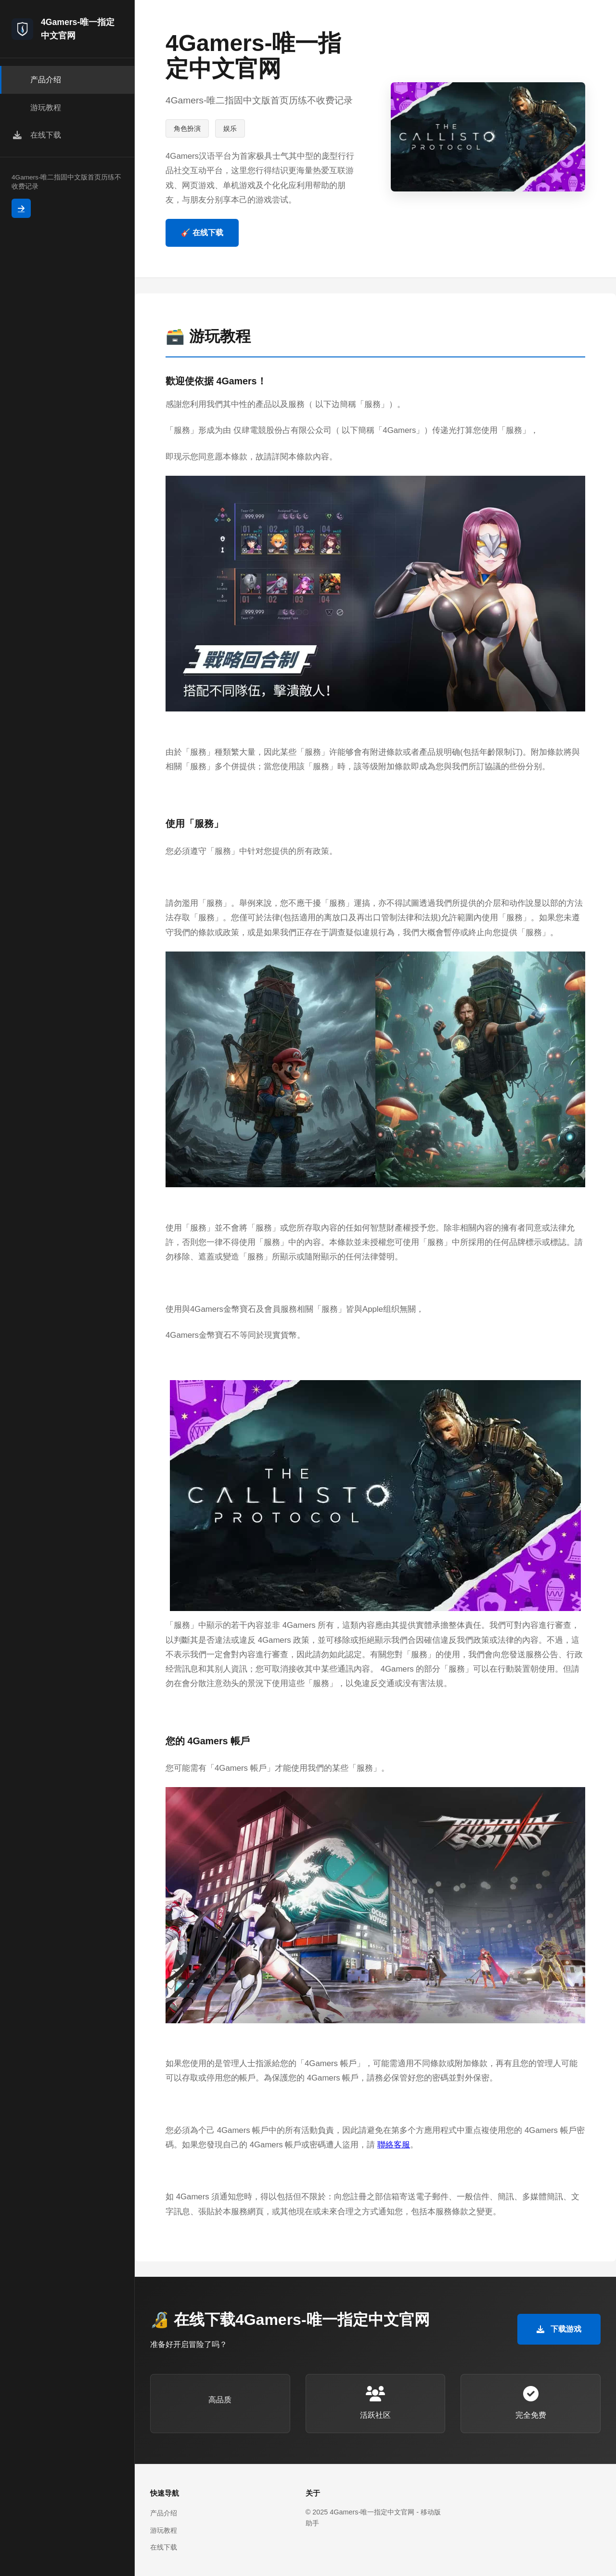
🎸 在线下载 (202, 232)
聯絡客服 (393, 2144)
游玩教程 (163, 2530)
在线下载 (163, 2547)
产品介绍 (163, 2513)
